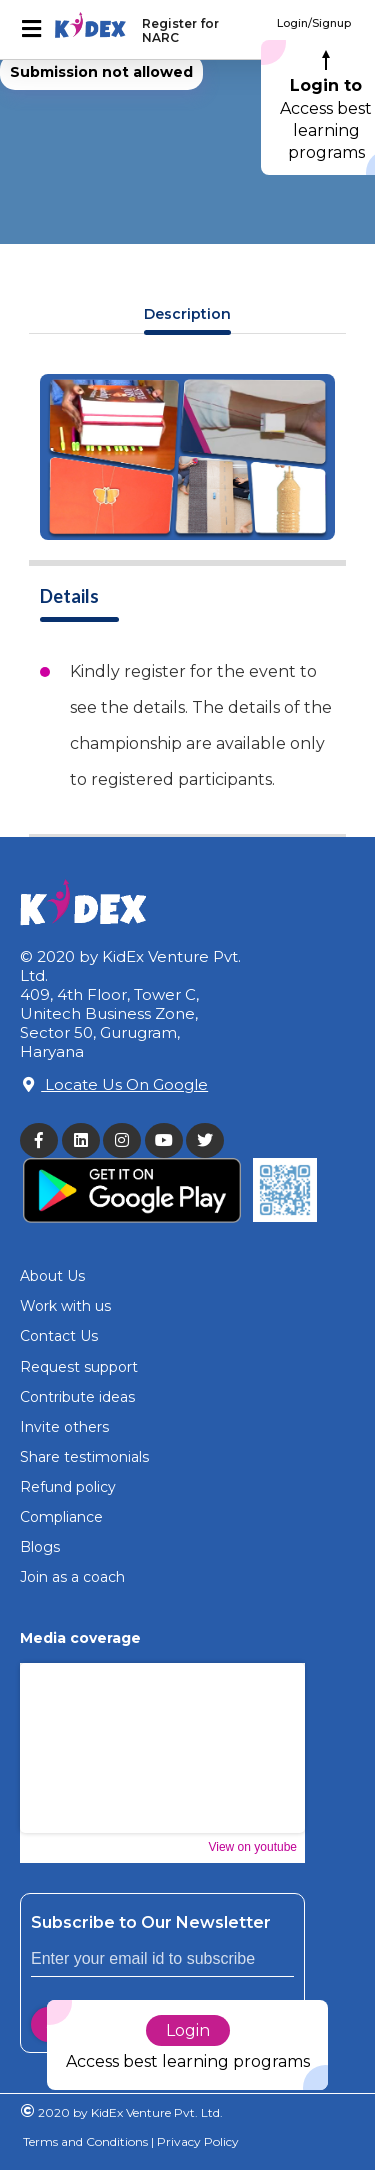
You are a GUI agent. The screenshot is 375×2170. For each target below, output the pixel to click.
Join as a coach (72, 1577)
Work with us (65, 1306)
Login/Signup (314, 23)
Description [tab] (187, 314)
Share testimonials (84, 1457)
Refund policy (68, 1487)
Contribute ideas (77, 1397)
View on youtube (252, 1847)
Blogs (40, 1547)
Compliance (61, 1517)
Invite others (64, 1427)
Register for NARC (180, 30)
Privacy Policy (196, 2141)
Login (188, 2030)
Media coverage (80, 1638)
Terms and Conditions (85, 2141)
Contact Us (59, 1336)
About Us (52, 1276)
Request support (79, 1367)
